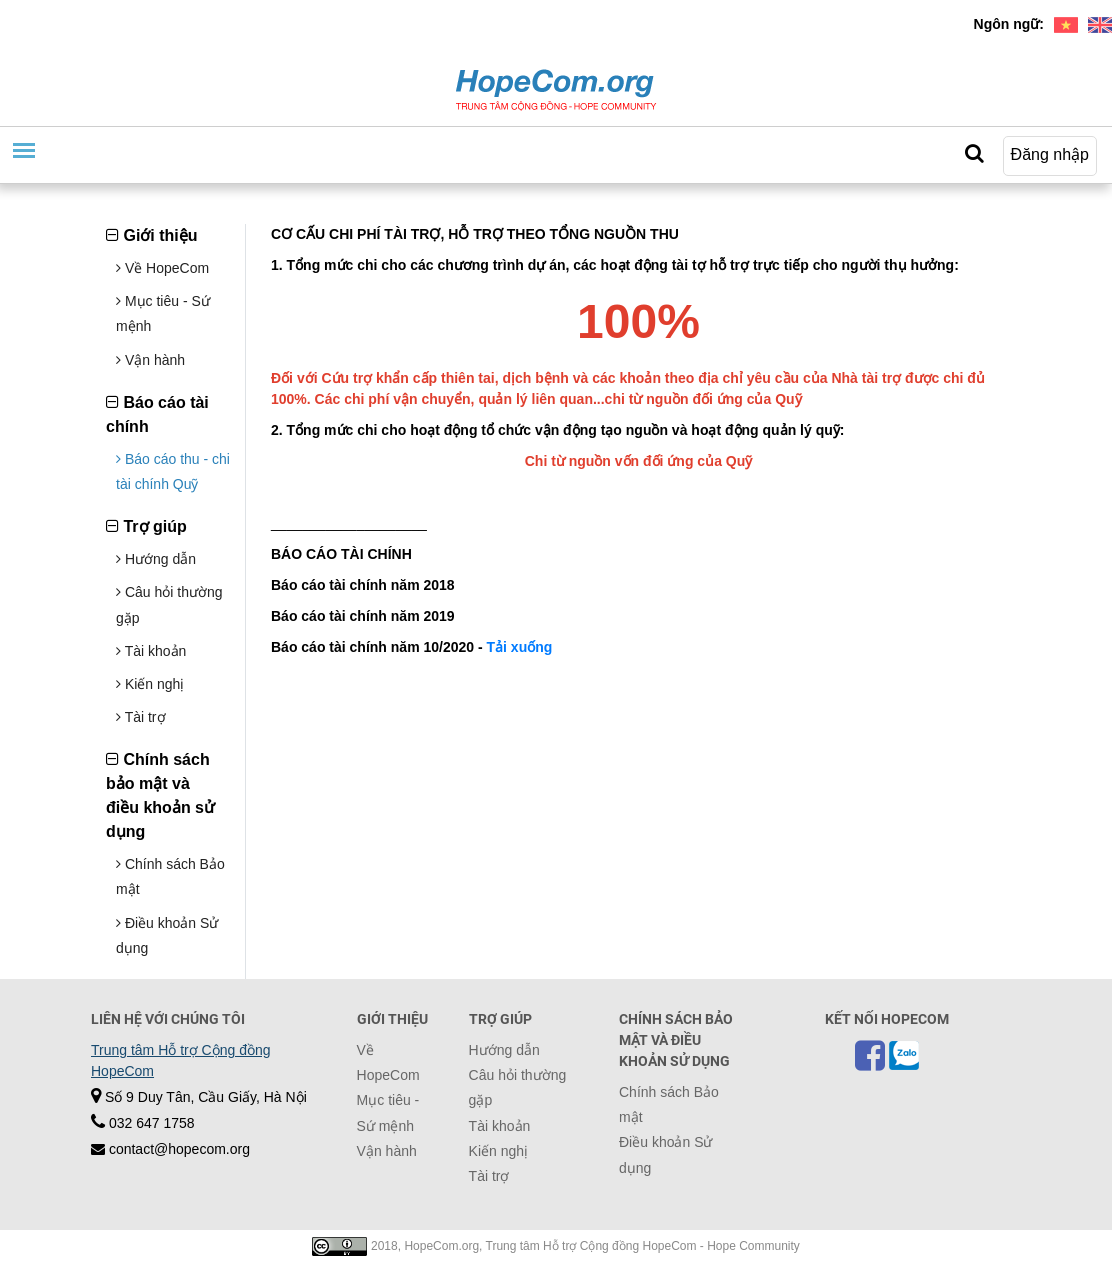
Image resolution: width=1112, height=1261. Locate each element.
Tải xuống (520, 647)
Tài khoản (151, 651)
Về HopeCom (162, 268)
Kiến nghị (150, 684)
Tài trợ (141, 717)
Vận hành (150, 360)
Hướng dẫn (156, 559)
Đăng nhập (1050, 154)
